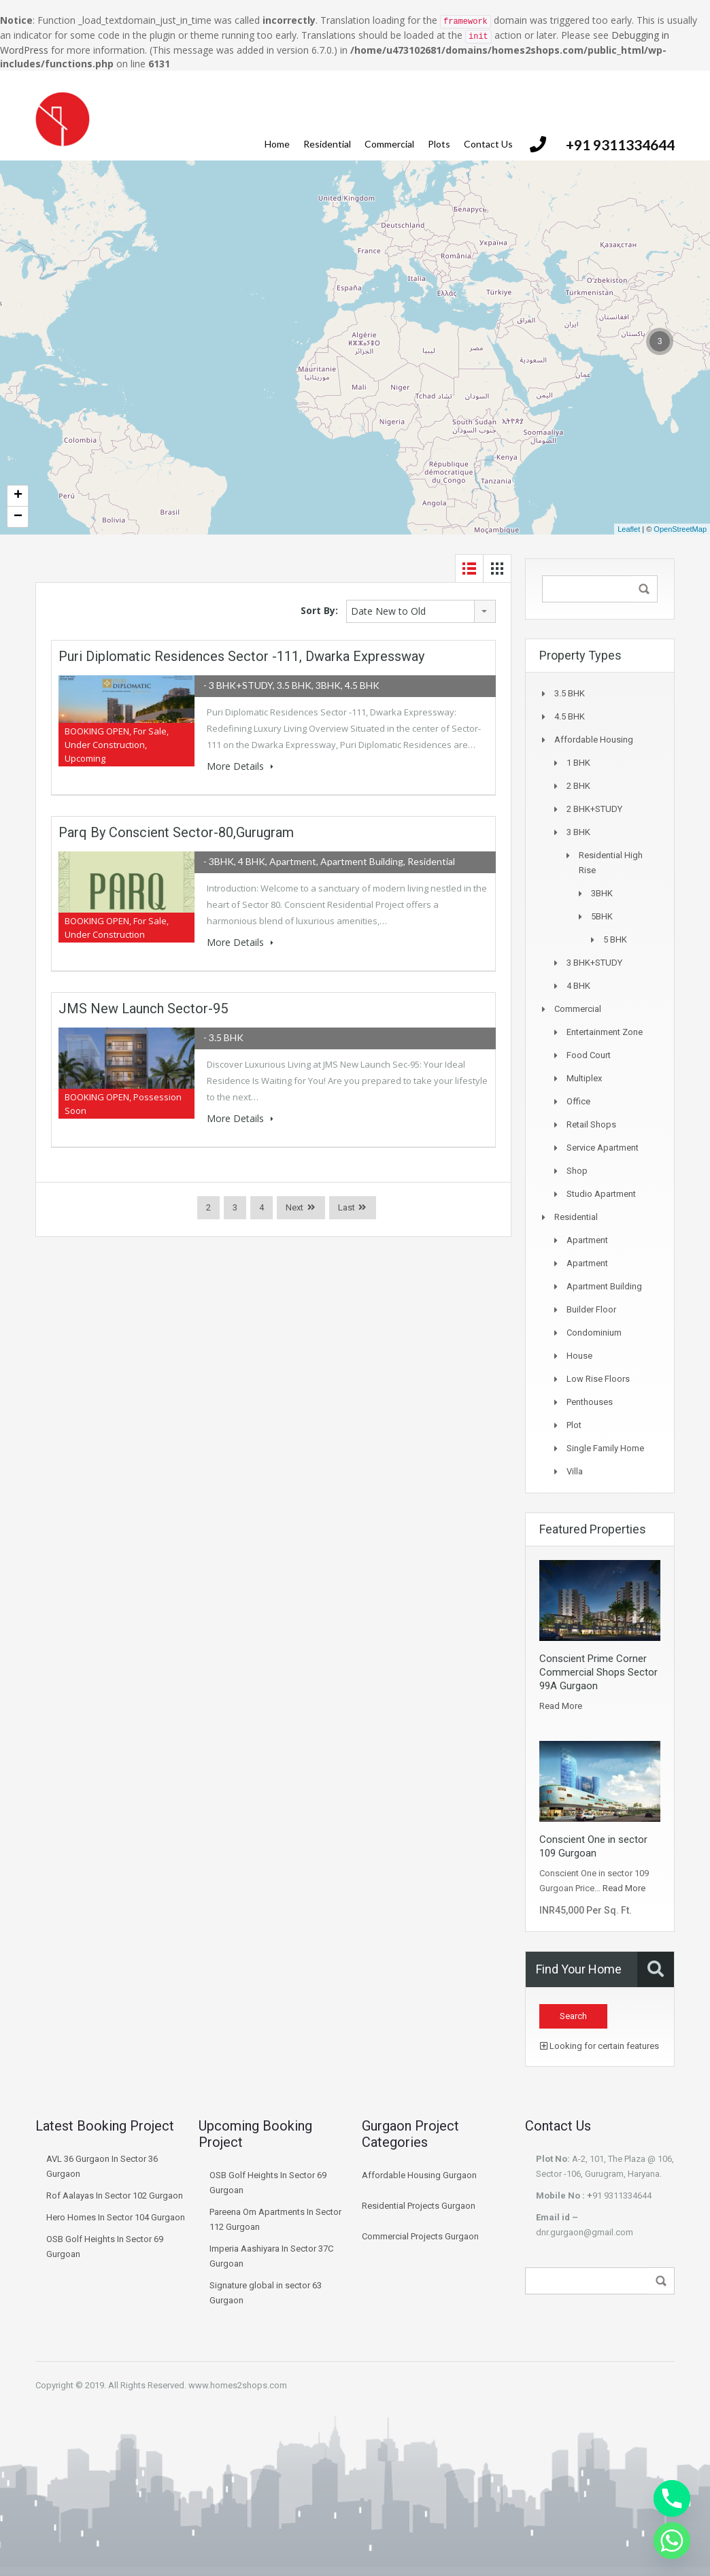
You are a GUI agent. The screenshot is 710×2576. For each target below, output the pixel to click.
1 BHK (578, 763)
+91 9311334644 (620, 144)
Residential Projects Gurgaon (418, 2206)
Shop (577, 1171)
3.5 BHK (569, 693)
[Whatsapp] (672, 2540)
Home (277, 144)
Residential (327, 144)
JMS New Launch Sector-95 (143, 1008)
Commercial (389, 144)
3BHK (602, 893)
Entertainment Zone (605, 1032)
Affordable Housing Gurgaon (419, 2175)
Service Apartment (603, 1147)
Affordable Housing (593, 739)
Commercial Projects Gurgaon (420, 2236)
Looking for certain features (599, 2046)
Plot (574, 1425)
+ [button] (18, 496)
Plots (439, 144)
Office (578, 1101)
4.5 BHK (569, 716)
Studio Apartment (601, 1194)
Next (294, 1207)
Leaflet (629, 529)
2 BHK (578, 786)
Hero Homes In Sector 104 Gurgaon (115, 2217)
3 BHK (578, 832)
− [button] (18, 517)
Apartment (587, 1240)
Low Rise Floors (598, 1379)
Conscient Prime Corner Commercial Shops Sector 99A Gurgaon (598, 1672)
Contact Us (488, 144)
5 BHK (615, 939)
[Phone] (672, 2498)
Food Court (589, 1055)
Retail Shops (591, 1124)
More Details (240, 766)
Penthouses (590, 1402)
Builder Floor (591, 1309)
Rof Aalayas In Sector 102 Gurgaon (114, 2195)
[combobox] (421, 611)
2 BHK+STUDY (594, 809)
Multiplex (584, 1078)
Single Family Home (605, 1448)
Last (346, 1207)
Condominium (594, 1332)
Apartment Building (604, 1286)
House (579, 1356)
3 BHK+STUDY (594, 962)
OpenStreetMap (680, 529)
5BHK (602, 916)
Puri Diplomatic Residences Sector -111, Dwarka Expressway (241, 656)
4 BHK (578, 986)
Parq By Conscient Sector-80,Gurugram (176, 832)
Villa (575, 1471)
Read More (560, 1706)
